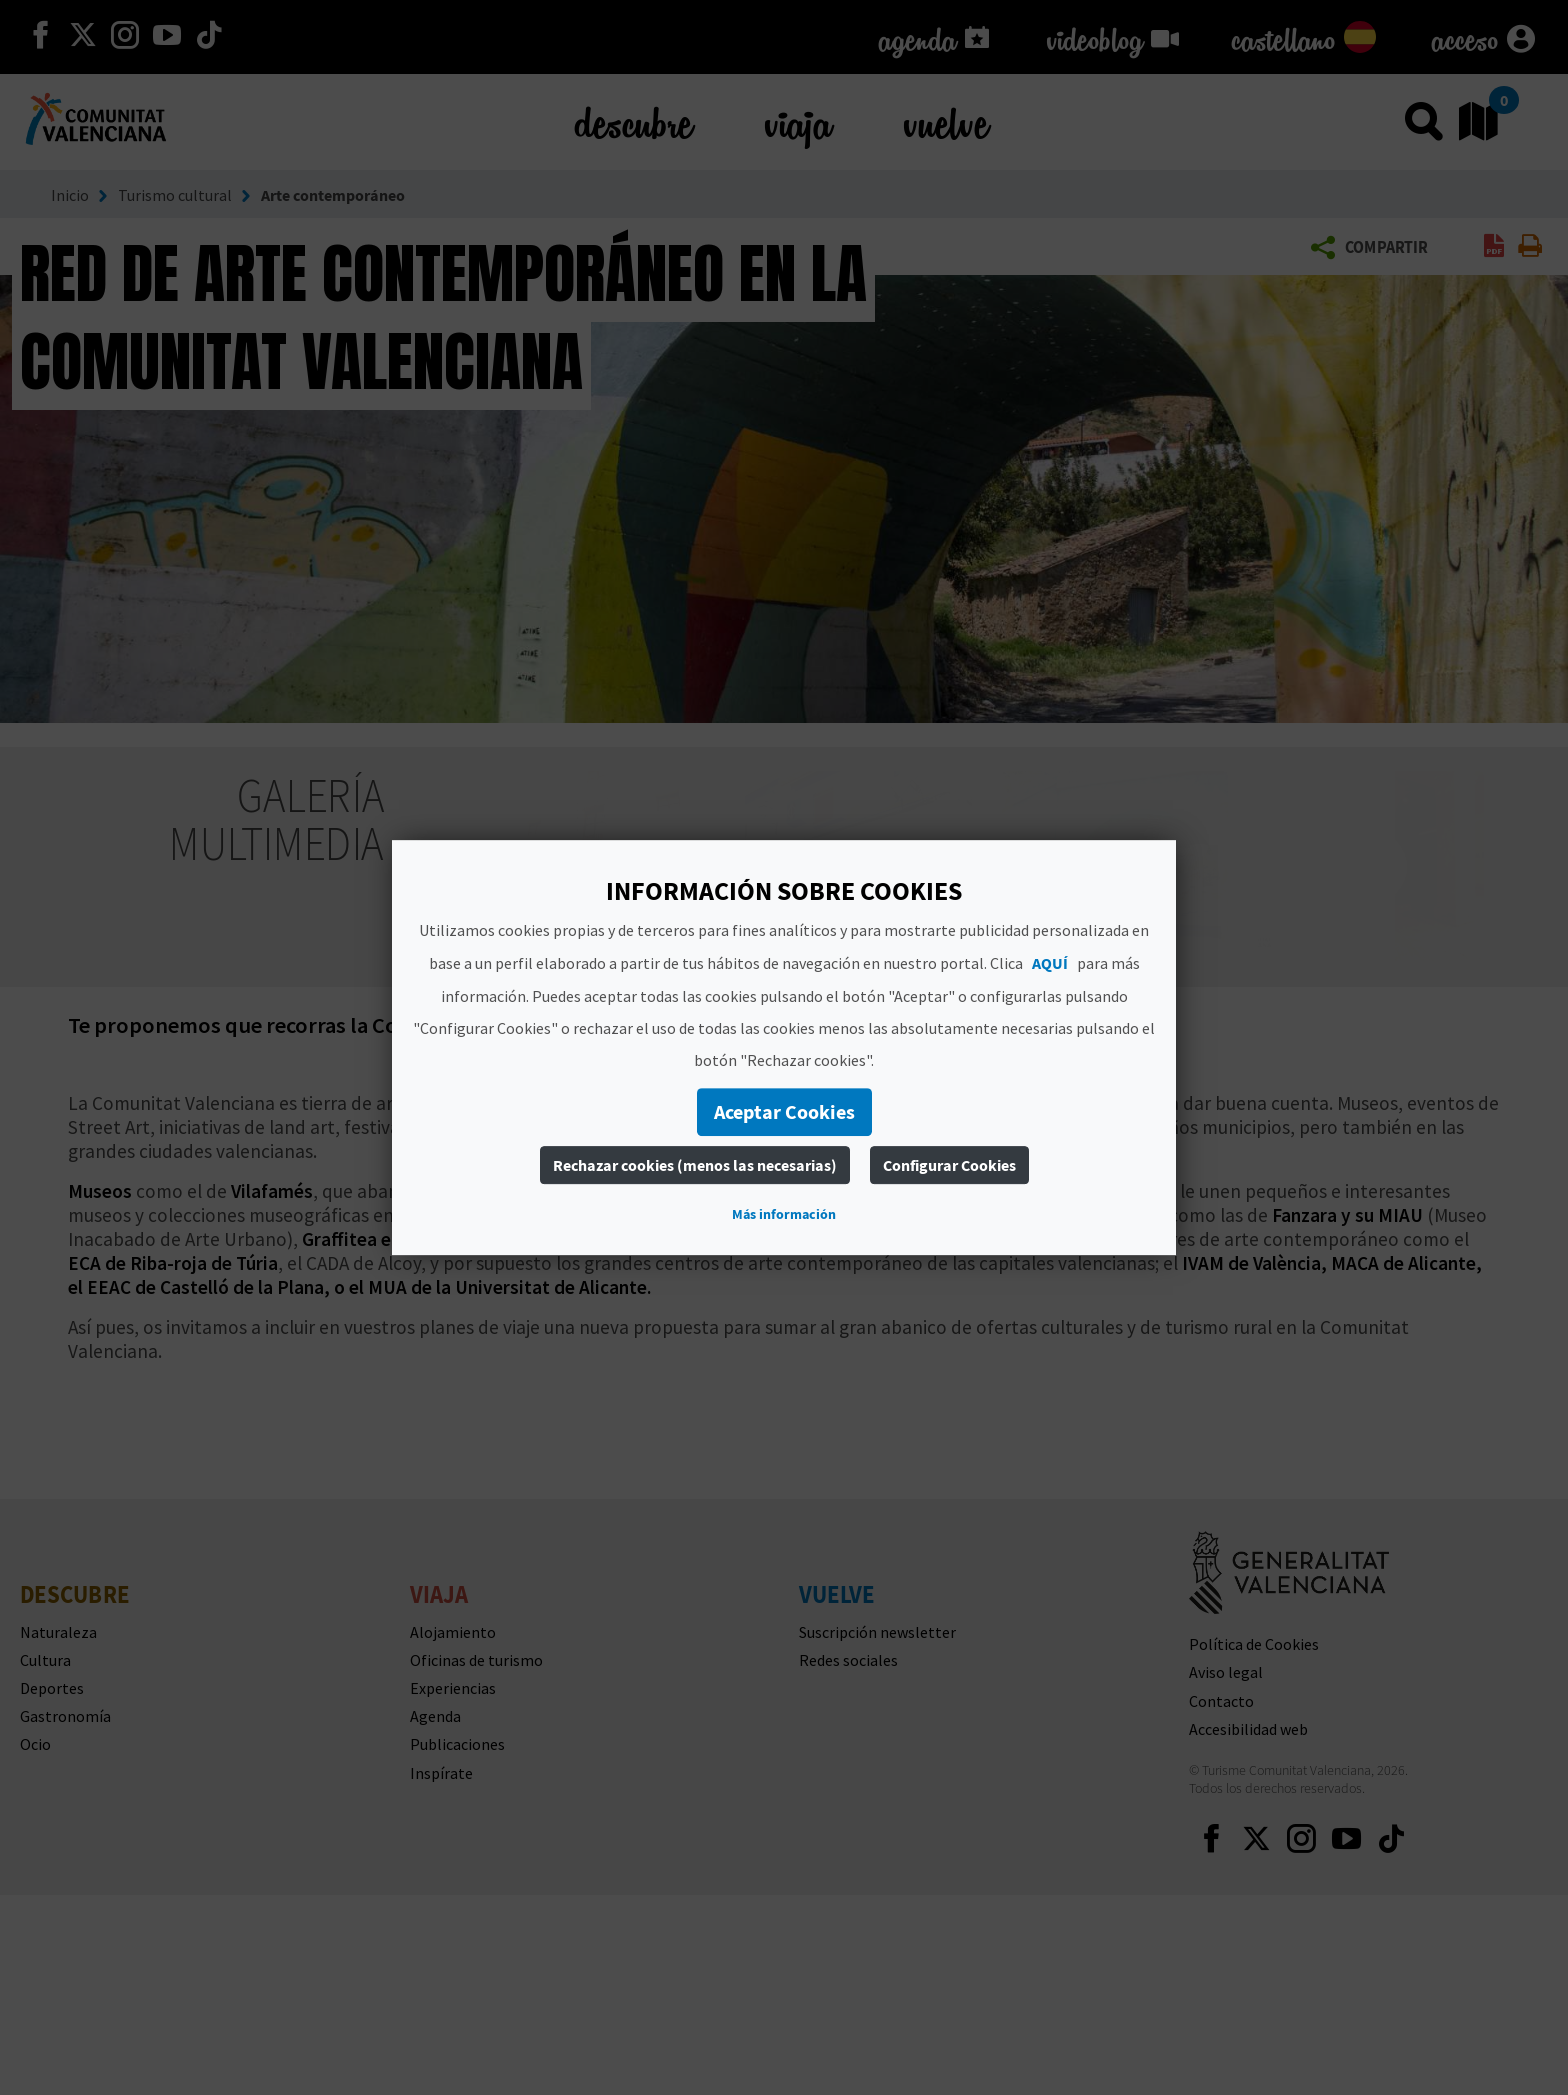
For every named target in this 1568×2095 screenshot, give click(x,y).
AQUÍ (1050, 963)
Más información (784, 1214)
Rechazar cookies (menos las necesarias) (695, 1165)
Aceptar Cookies (784, 1111)
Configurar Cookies (949, 1165)
